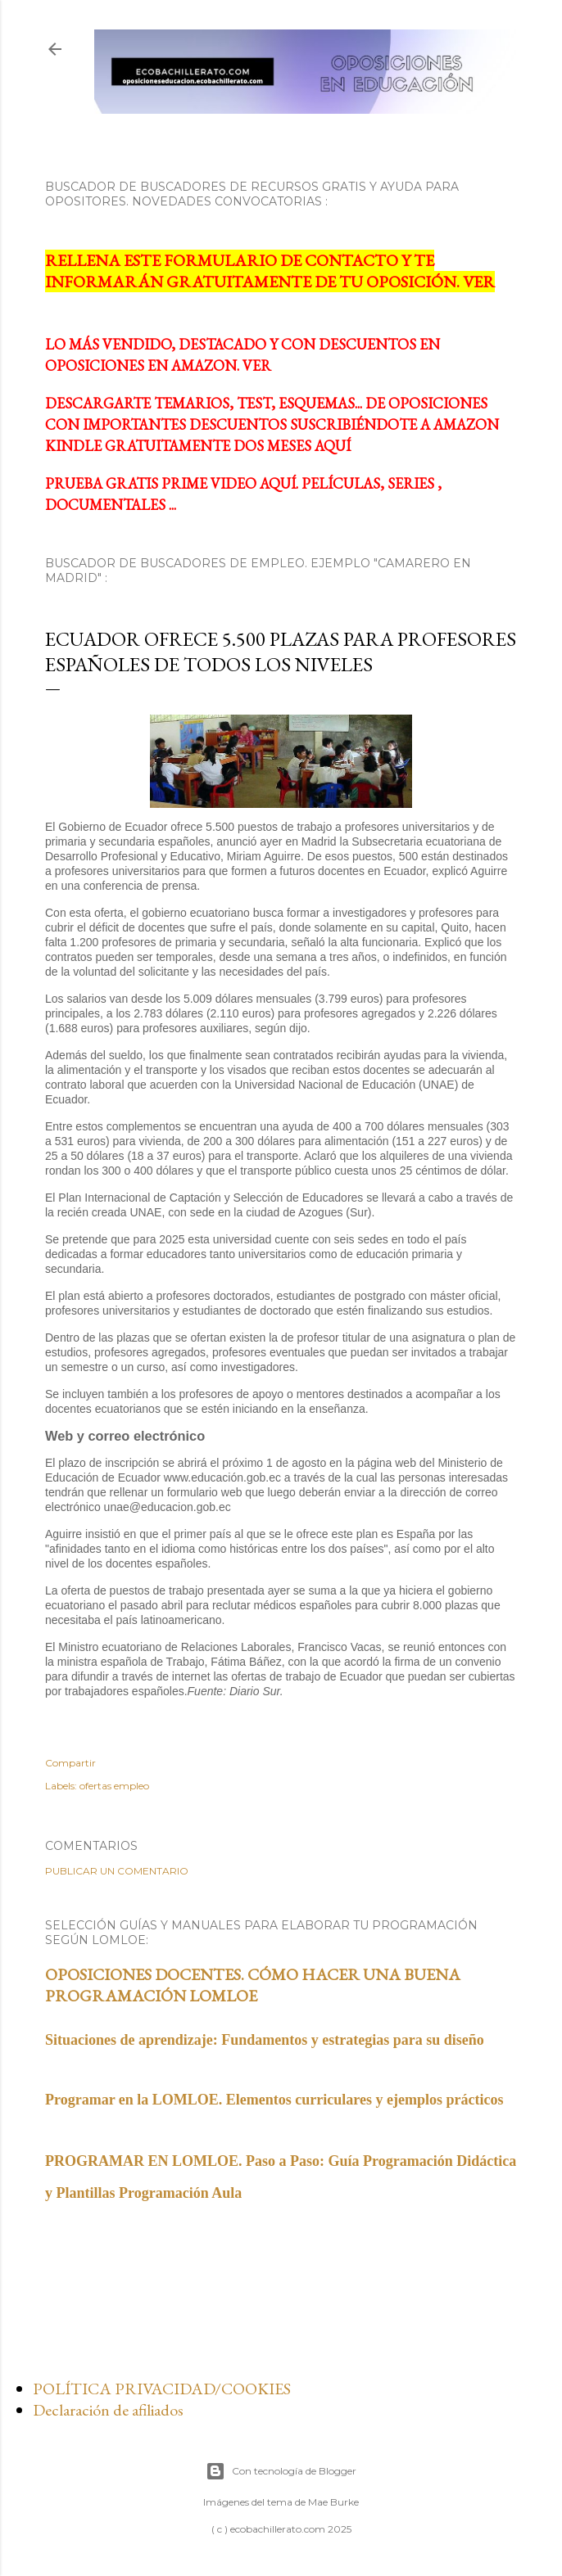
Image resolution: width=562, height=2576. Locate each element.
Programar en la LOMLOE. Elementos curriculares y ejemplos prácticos (274, 2099)
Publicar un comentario (116, 1871)
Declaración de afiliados (108, 2409)
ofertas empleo (114, 1786)
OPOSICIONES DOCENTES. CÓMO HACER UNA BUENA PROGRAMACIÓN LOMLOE (252, 1985)
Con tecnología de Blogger (281, 2471)
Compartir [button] (70, 1763)
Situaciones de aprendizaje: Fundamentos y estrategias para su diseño (264, 2040)
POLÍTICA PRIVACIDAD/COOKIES (162, 2388)
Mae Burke (333, 2502)
